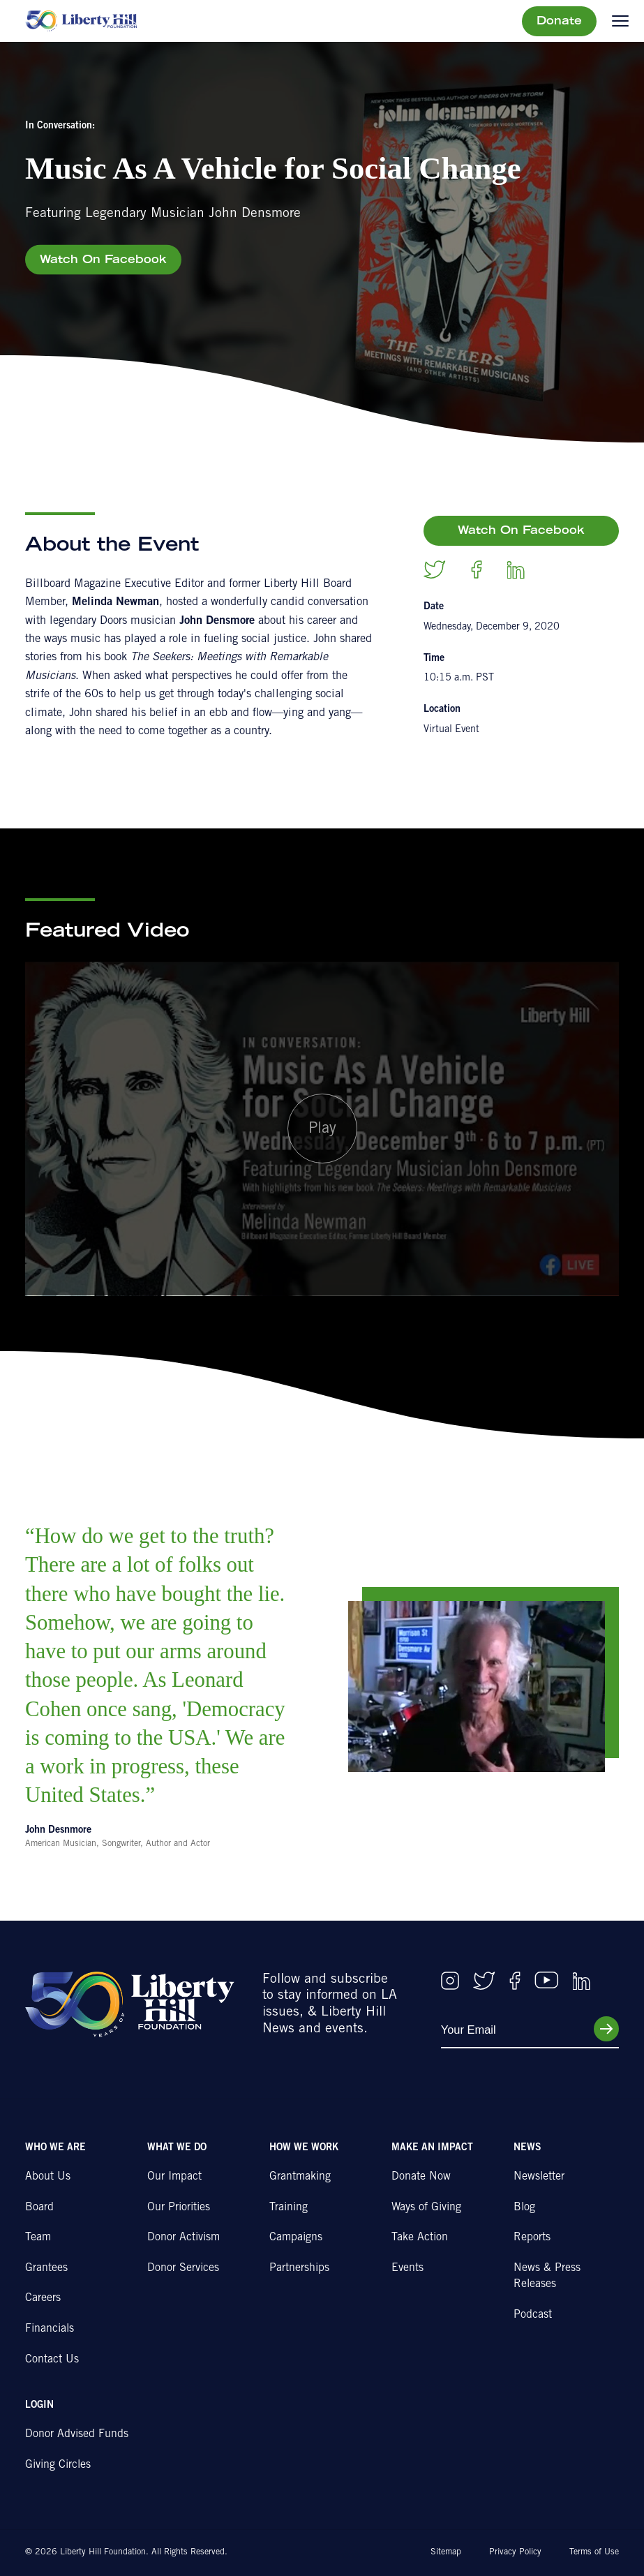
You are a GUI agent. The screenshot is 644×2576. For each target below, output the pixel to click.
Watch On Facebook (103, 259)
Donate (559, 21)
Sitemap (445, 2552)
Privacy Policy (515, 2552)
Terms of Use (594, 2552)
